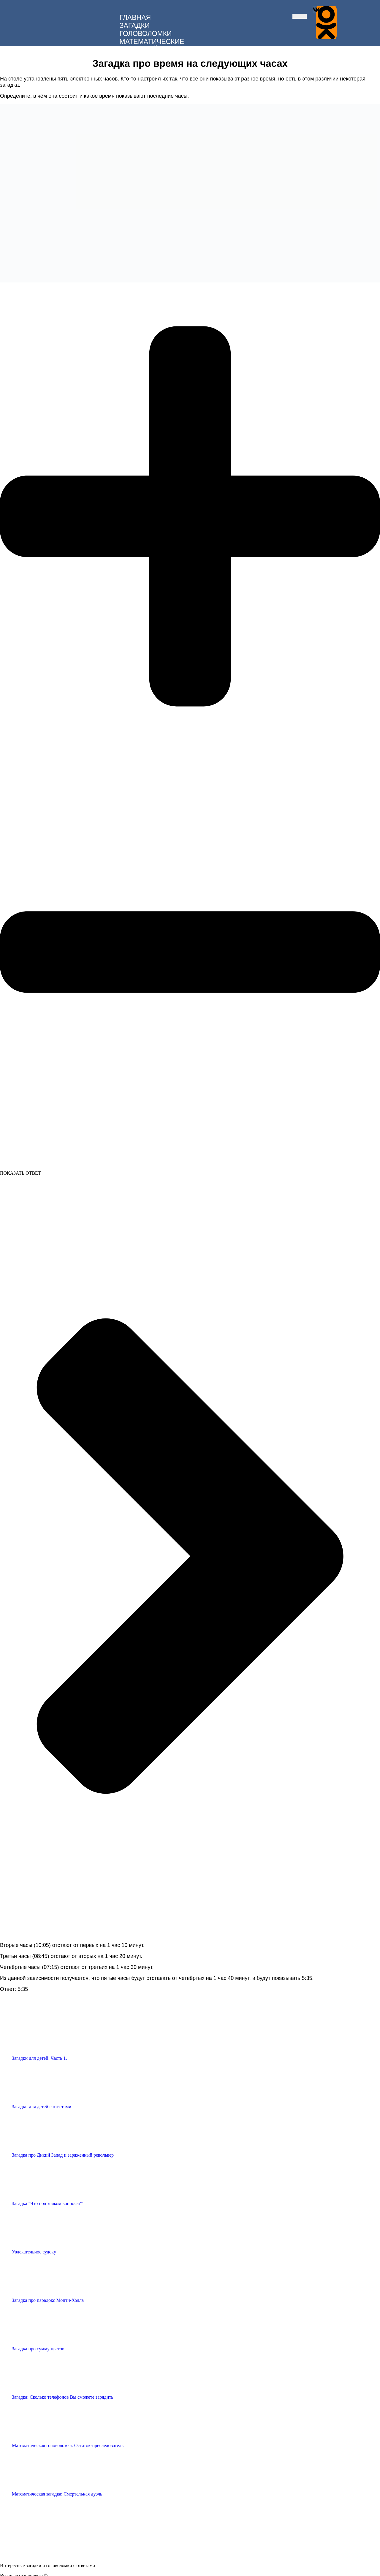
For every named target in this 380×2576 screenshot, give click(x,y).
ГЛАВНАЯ (135, 16)
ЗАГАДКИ (135, 24)
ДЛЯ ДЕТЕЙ (139, 48)
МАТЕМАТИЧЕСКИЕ (152, 40)
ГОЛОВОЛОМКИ (146, 32)
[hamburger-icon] (299, 15)
